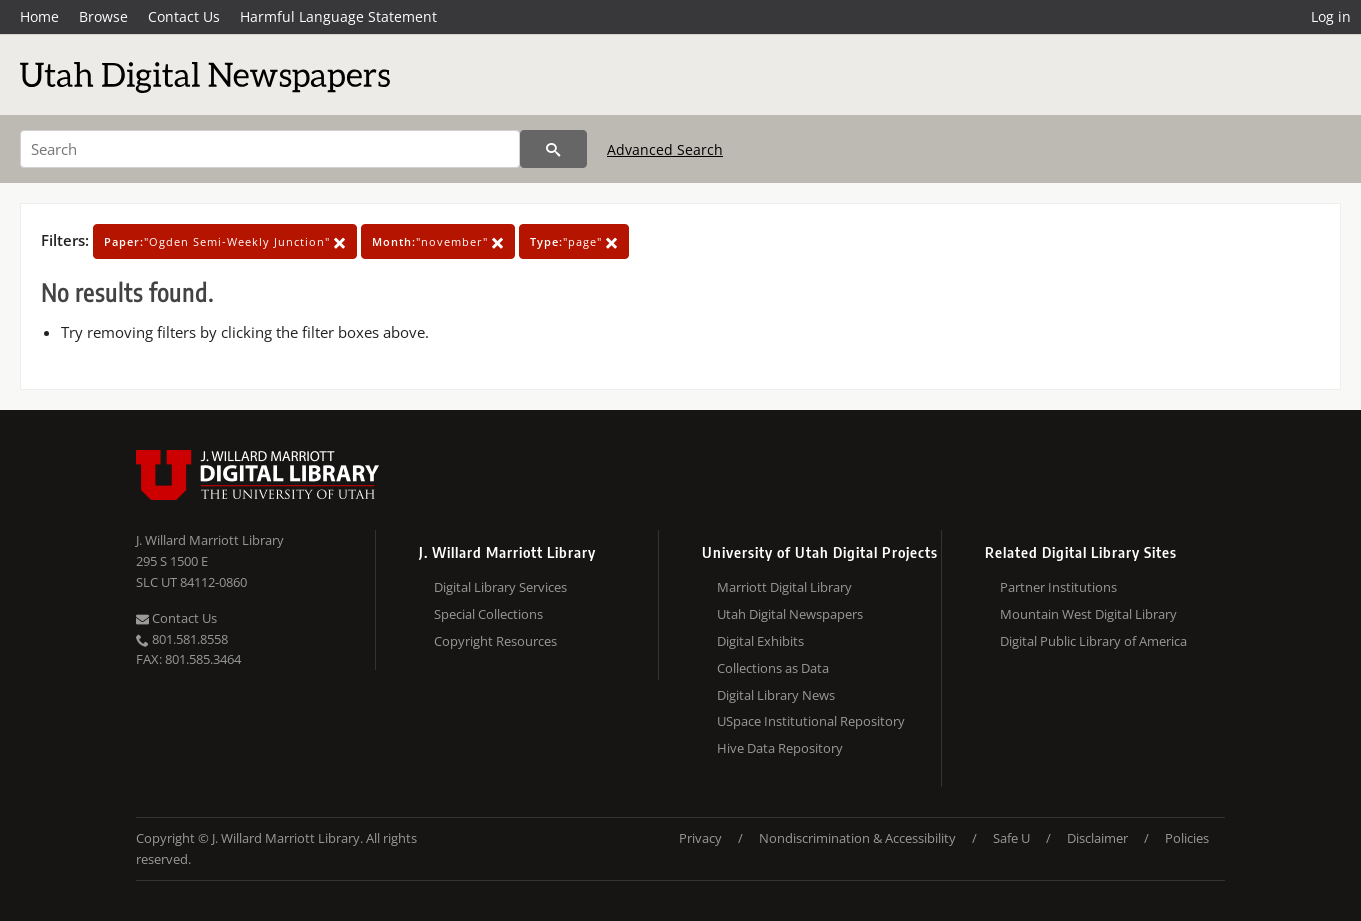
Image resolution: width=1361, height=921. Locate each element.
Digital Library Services (500, 587)
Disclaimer (1097, 838)
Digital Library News (776, 695)
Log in (1331, 16)
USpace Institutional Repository (811, 721)
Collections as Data (773, 668)
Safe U (1011, 838)
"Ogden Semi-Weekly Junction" (225, 241)
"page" (574, 241)
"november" (438, 241)
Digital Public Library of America (1093, 641)
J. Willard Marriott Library (210, 540)
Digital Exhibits (760, 641)
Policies (1187, 838)
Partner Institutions (1058, 587)
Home (39, 16)
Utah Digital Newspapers (790, 614)
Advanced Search (665, 149)
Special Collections (488, 614)
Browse (103, 16)
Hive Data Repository (780, 748)
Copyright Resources (495, 641)
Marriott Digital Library (784, 587)
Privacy (700, 838)
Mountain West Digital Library (1088, 614)
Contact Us (184, 16)
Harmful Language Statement (338, 16)
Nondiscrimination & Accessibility (857, 838)
